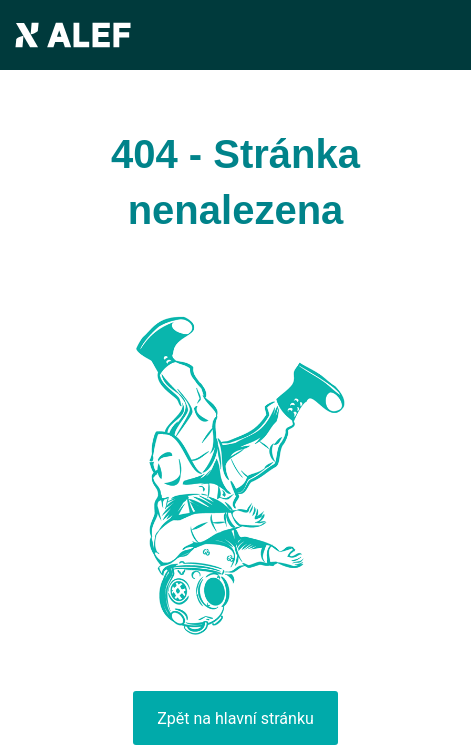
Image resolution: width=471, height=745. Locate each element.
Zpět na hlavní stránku (235, 718)
